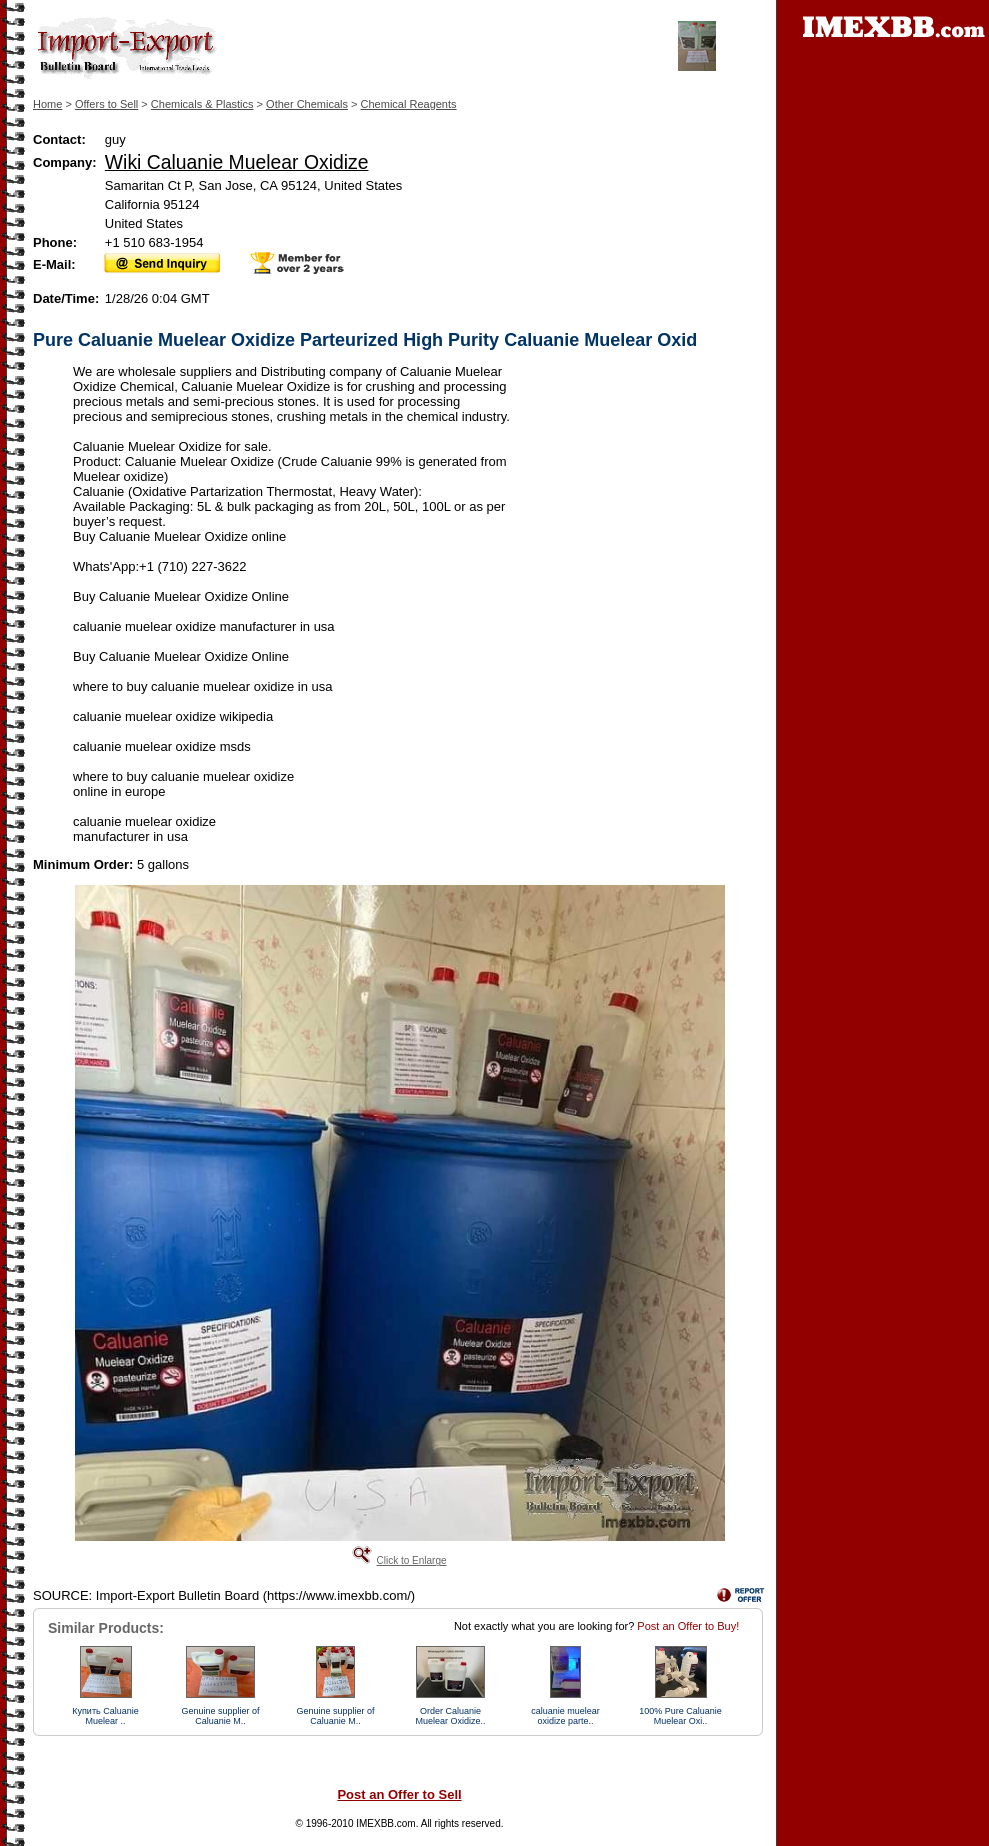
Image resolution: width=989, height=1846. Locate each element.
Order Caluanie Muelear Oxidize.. (450, 1716)
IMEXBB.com (385, 1823)
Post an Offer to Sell (399, 1794)
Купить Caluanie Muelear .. (105, 1716)
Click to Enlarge (411, 1560)
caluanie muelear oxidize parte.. (565, 1716)
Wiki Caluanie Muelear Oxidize (237, 162)
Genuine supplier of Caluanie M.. (220, 1716)
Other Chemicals (307, 104)
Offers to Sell (106, 104)
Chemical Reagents (409, 104)
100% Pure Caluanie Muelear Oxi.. (680, 1716)
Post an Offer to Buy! (688, 1626)
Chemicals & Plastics (202, 104)
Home (47, 104)
